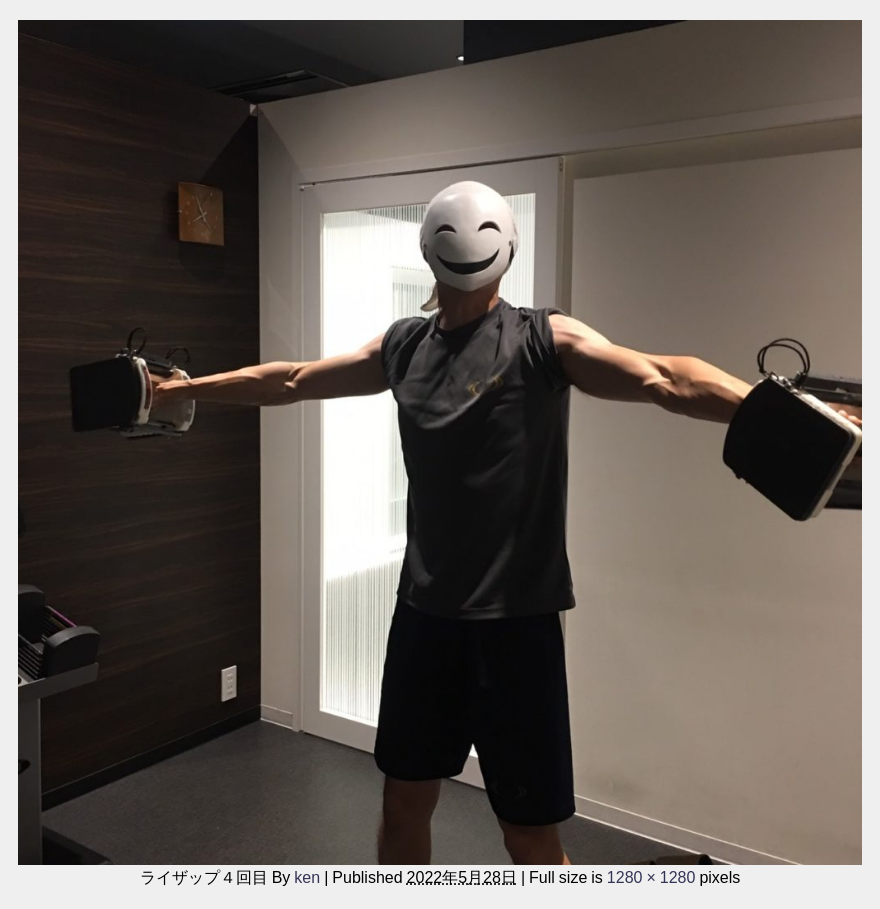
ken (307, 877)
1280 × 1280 (651, 877)
